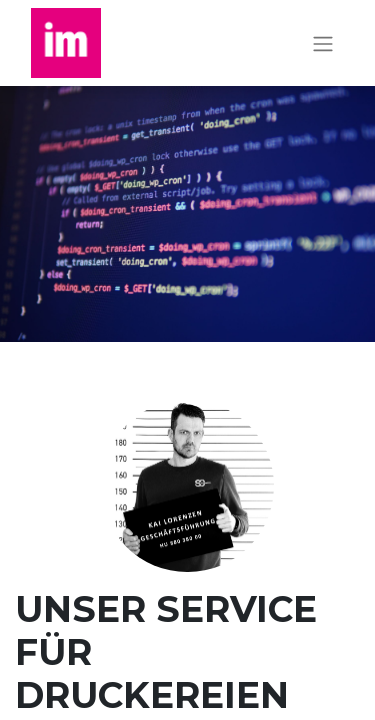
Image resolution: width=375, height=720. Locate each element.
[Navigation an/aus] (323, 43)
